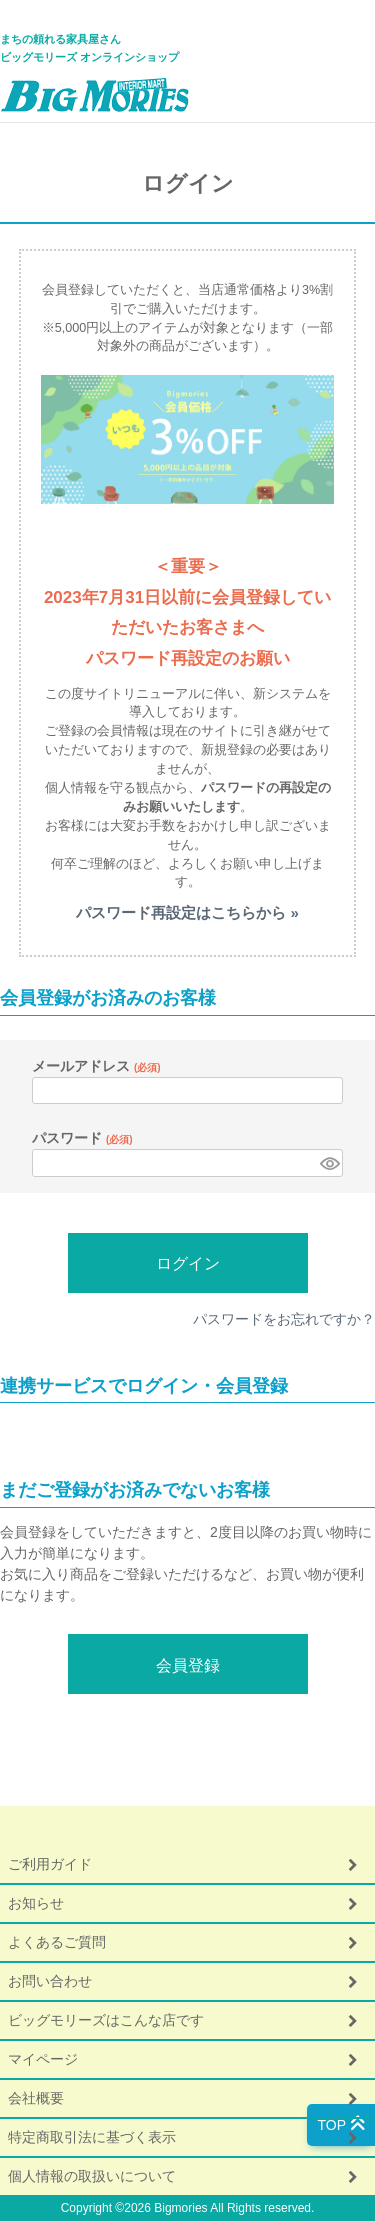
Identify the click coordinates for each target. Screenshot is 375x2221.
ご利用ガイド (50, 1864)
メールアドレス (96, 1066)
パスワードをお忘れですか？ (284, 1319)
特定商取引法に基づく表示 (92, 2137)
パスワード (82, 1138)
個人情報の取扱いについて (92, 2176)
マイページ (43, 2059)
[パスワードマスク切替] (328, 1163)
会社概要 (36, 2098)
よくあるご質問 (57, 1942)
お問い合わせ (50, 1981)
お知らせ (36, 1903)
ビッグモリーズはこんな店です (106, 2020)
